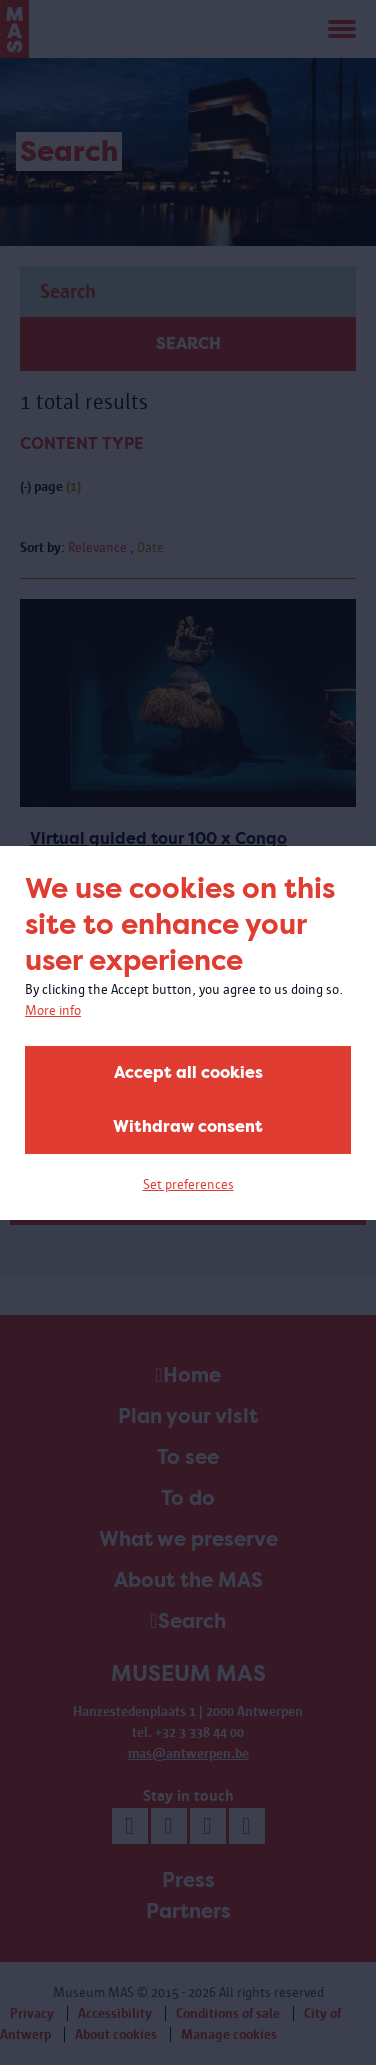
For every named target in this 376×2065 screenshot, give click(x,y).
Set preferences (188, 1184)
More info (53, 1010)
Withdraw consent (188, 1126)
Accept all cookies (188, 1072)
